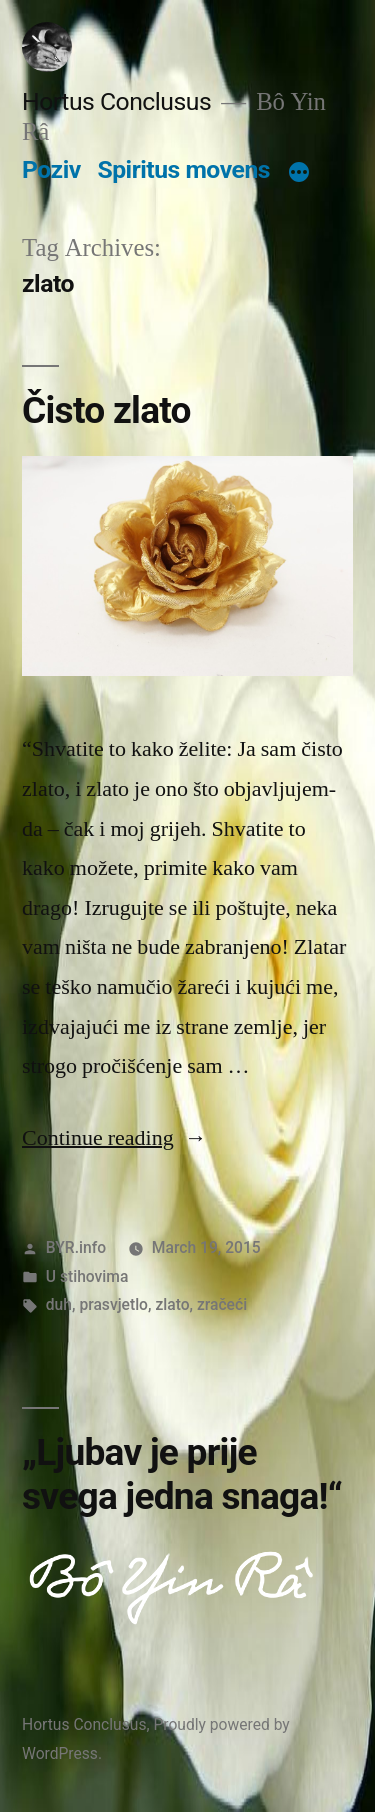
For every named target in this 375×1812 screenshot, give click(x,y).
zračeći (222, 1304)
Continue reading (114, 1138)
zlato (172, 1304)
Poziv (51, 169)
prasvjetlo (113, 1304)
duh (59, 1304)
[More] (299, 174)
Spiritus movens (183, 169)
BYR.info (76, 1247)
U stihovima (87, 1276)
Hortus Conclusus (116, 101)
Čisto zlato (106, 410)
